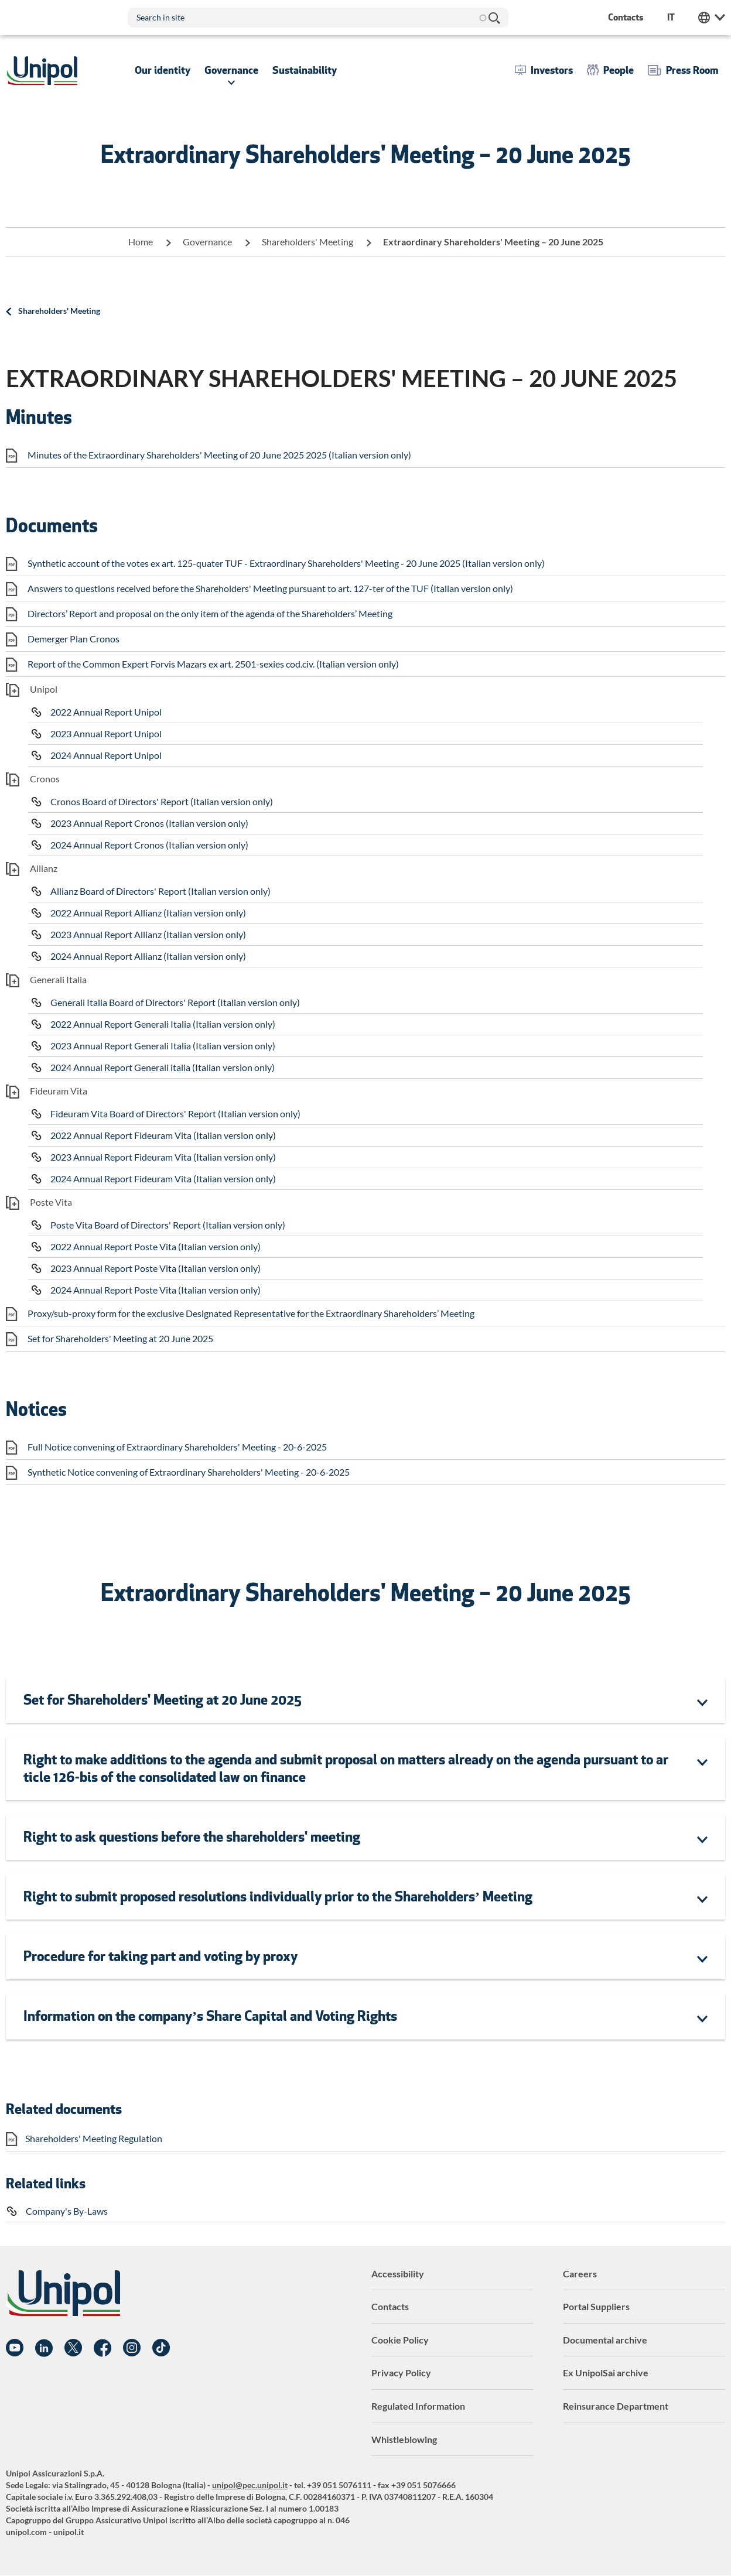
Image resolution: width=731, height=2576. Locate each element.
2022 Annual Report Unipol (106, 711)
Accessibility (397, 2273)
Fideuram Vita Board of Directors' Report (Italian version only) (175, 1113)
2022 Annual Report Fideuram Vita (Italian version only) (163, 1135)
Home (140, 241)
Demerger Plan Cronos (73, 638)
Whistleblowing (404, 2439)
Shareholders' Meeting (307, 241)
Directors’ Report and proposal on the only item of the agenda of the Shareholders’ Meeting (210, 613)
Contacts (390, 2306)
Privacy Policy (401, 2372)
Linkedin (44, 2348)
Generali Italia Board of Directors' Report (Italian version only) (175, 1002)
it (671, 17)
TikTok (161, 2348)
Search (494, 18)
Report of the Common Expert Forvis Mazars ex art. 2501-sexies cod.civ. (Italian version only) (213, 663)
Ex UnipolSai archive (605, 2372)
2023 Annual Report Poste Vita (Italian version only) (155, 1268)
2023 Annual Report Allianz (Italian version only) (148, 934)
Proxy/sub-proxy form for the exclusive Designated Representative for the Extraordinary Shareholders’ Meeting (251, 1313)
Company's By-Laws (67, 2210)
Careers (580, 2273)
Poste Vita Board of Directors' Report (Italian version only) (167, 1224)
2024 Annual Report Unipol (106, 755)
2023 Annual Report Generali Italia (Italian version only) (162, 1045)
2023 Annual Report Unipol (106, 733)
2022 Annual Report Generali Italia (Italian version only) (162, 1023)
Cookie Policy (400, 2339)
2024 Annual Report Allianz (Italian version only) (148, 956)
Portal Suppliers (596, 2306)
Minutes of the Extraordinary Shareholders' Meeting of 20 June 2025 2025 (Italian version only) (219, 454)
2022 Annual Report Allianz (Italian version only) (148, 912)
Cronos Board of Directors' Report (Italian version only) (161, 801)
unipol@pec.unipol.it (250, 2485)
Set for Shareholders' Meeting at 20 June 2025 (120, 1338)
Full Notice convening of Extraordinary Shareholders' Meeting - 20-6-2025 (177, 1446)
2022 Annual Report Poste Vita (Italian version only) (155, 1246)
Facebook (102, 2348)
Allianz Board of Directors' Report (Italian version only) (160, 891)
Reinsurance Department (615, 2405)
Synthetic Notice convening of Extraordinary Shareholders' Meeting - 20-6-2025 (189, 1471)
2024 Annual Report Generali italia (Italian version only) (162, 1067)
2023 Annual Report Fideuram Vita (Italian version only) (163, 1156)
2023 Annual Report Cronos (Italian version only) (149, 823)
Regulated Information (418, 2405)
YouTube (14, 2348)
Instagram (132, 2348)
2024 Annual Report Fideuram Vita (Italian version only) (163, 1178)
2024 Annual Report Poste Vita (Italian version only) (155, 1289)
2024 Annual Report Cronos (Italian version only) (149, 844)
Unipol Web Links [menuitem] (711, 17)
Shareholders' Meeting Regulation (93, 2138)
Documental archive (605, 2339)
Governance (207, 241)
